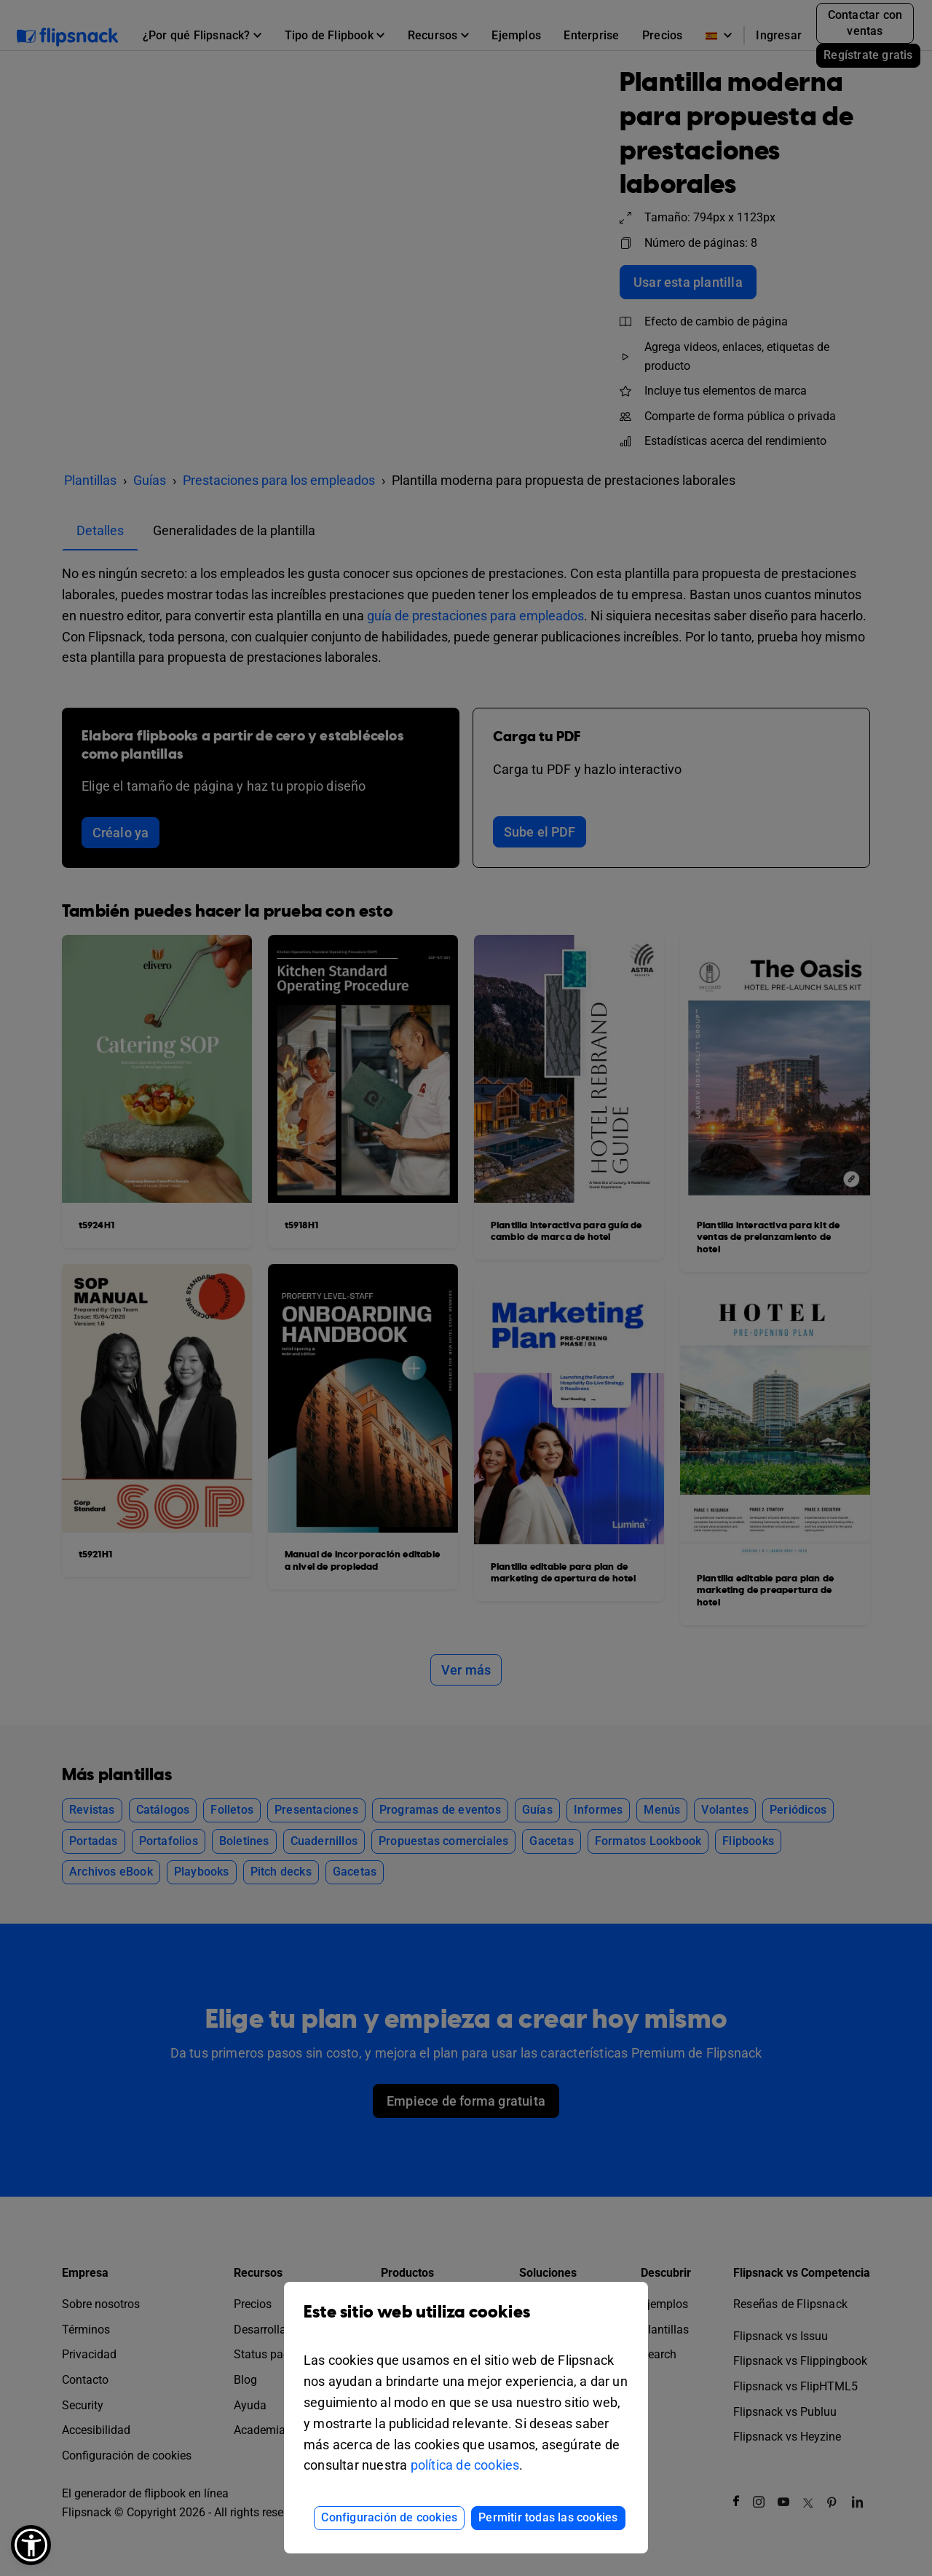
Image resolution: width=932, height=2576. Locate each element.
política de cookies (465, 2465)
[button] (31, 2545)
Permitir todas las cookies (547, 2517)
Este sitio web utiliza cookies (466, 2323)
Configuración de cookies (389, 2517)
